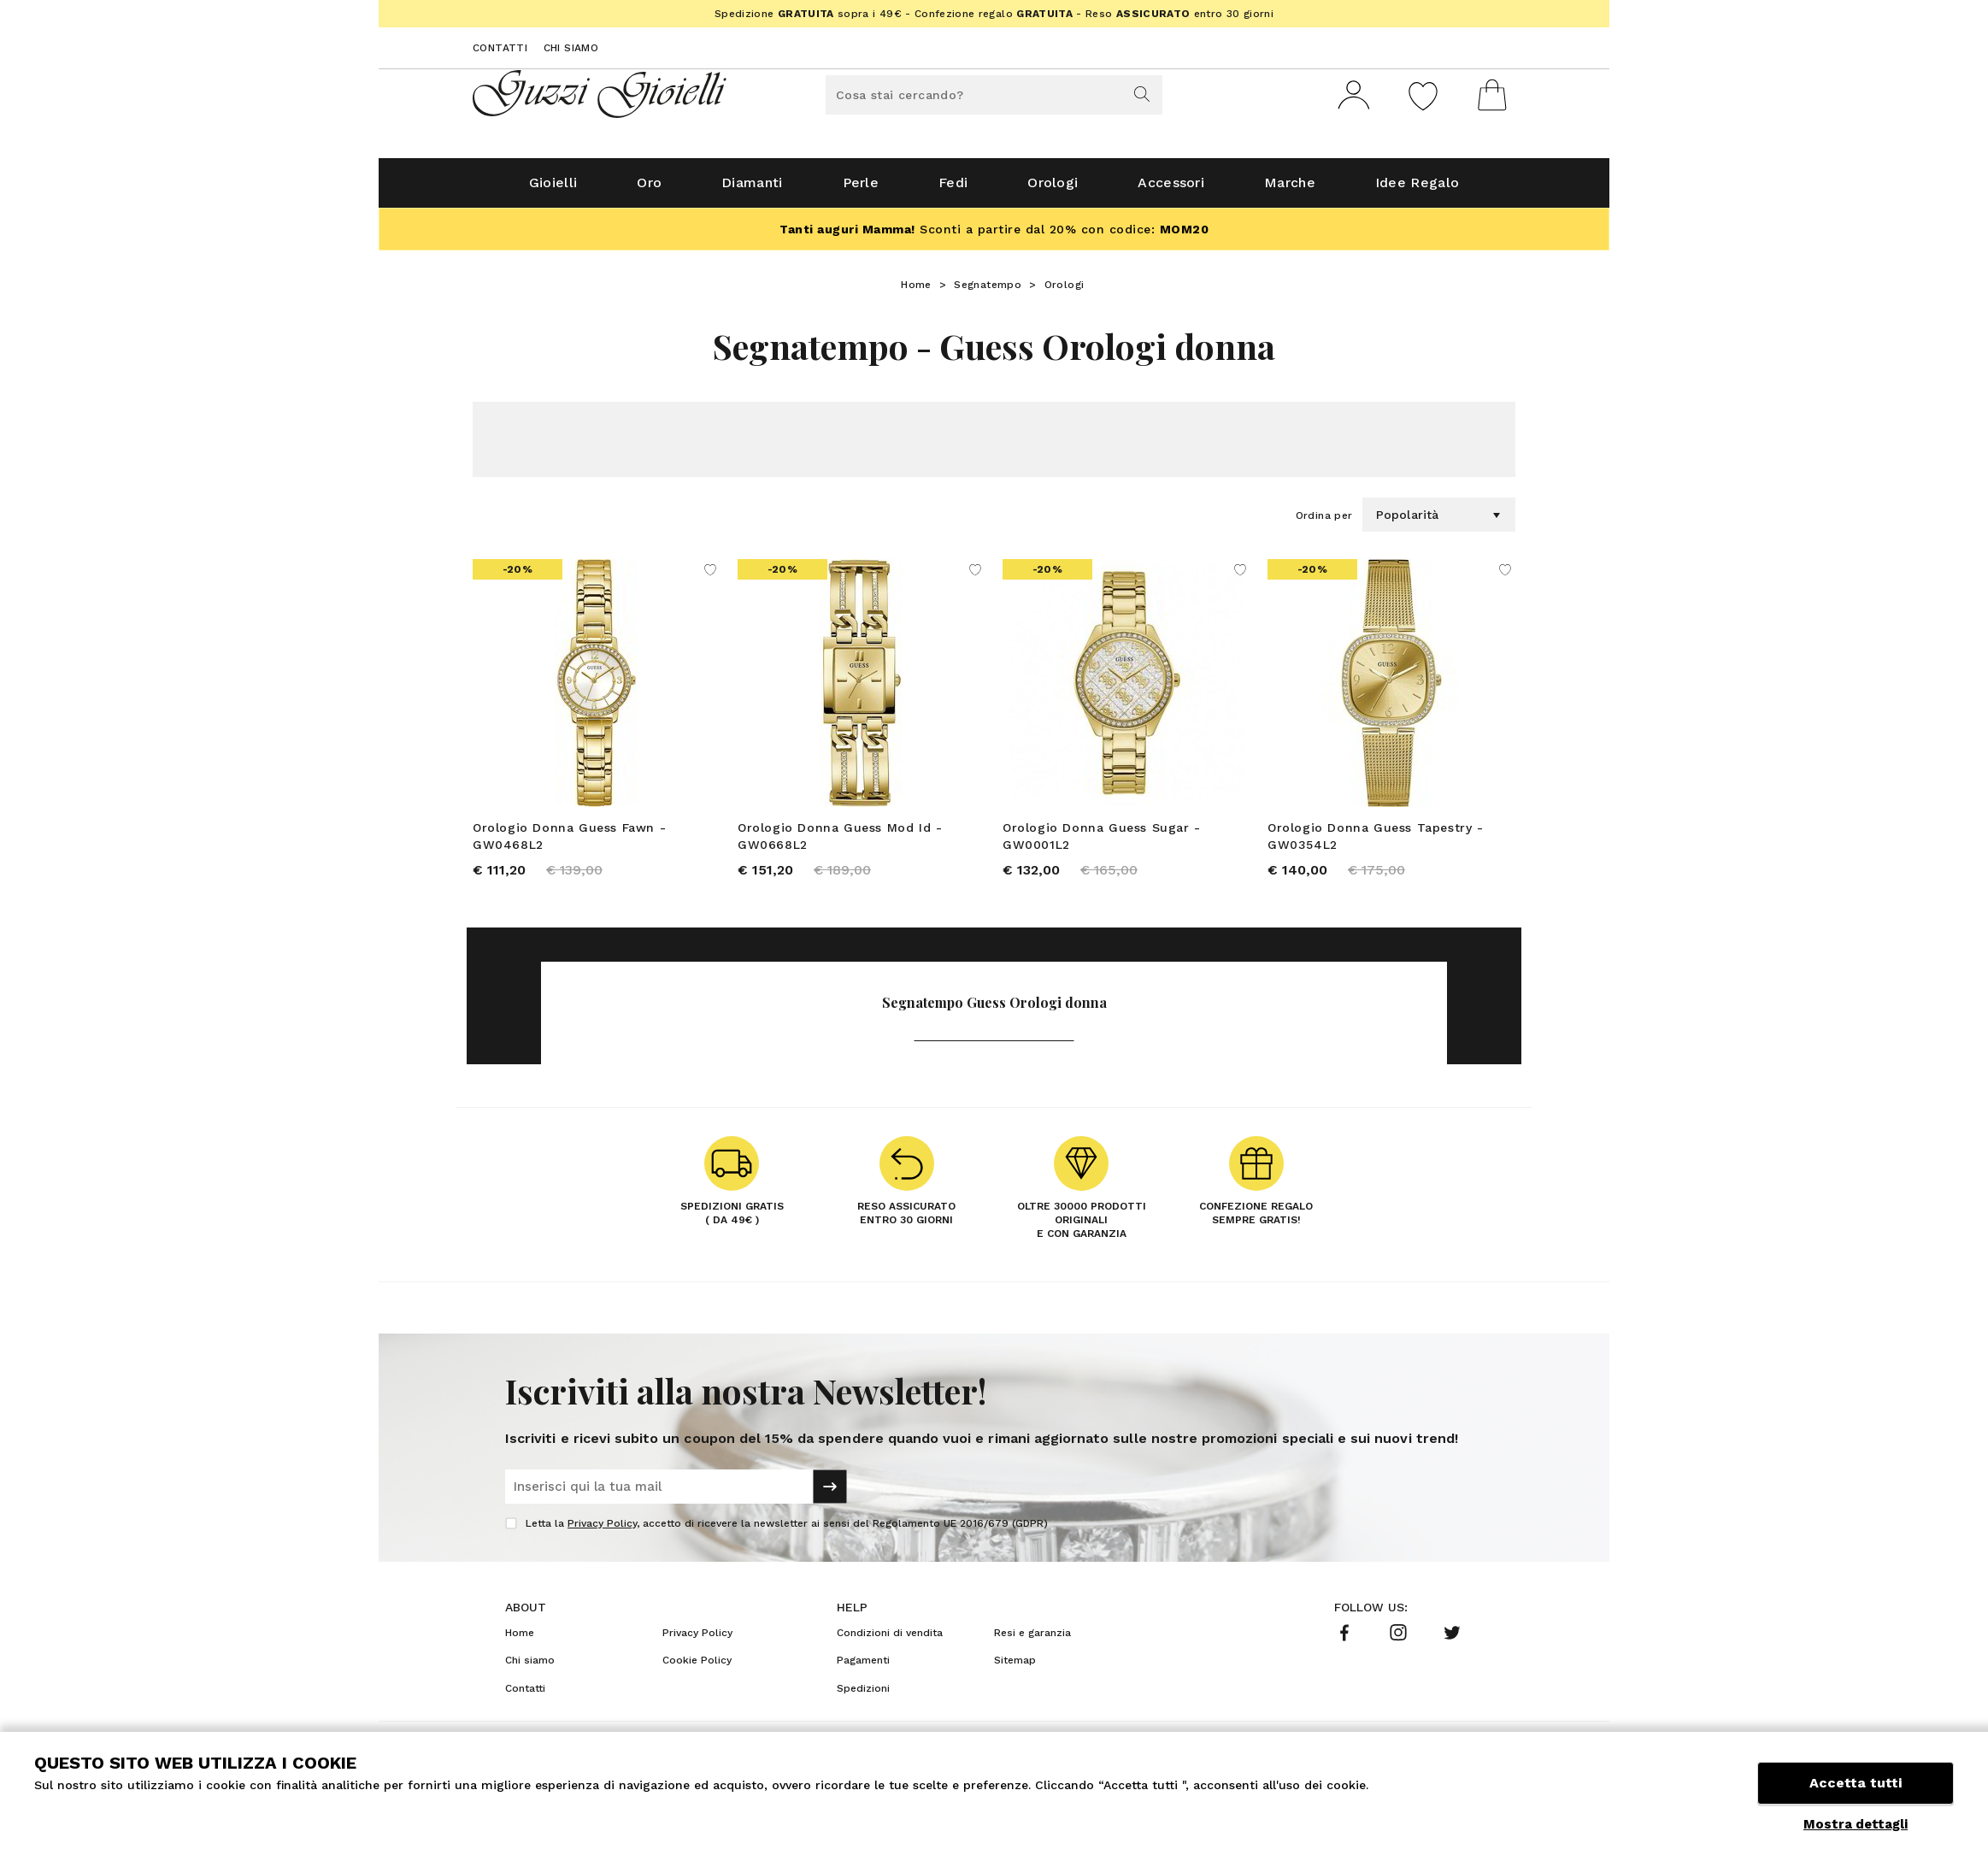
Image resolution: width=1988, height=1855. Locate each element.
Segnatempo (987, 291)
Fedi (953, 189)
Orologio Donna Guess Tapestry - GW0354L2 (1375, 842)
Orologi (1052, 189)
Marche (1289, 189)
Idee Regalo (1417, 189)
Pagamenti (863, 1669)
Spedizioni (863, 1698)
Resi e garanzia (1032, 1642)
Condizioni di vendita (890, 1642)
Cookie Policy (697, 1669)
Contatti (500, 48)
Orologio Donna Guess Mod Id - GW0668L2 (840, 842)
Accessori (1171, 189)
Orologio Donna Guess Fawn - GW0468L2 (569, 842)
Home (916, 291)
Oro (649, 189)
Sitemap (1015, 1669)
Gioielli (553, 189)
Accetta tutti (1855, 1784)
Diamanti (751, 189)
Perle (861, 189)
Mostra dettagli (1855, 1824)
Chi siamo (571, 48)
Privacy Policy (602, 1533)
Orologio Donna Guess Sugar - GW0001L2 (1102, 842)
